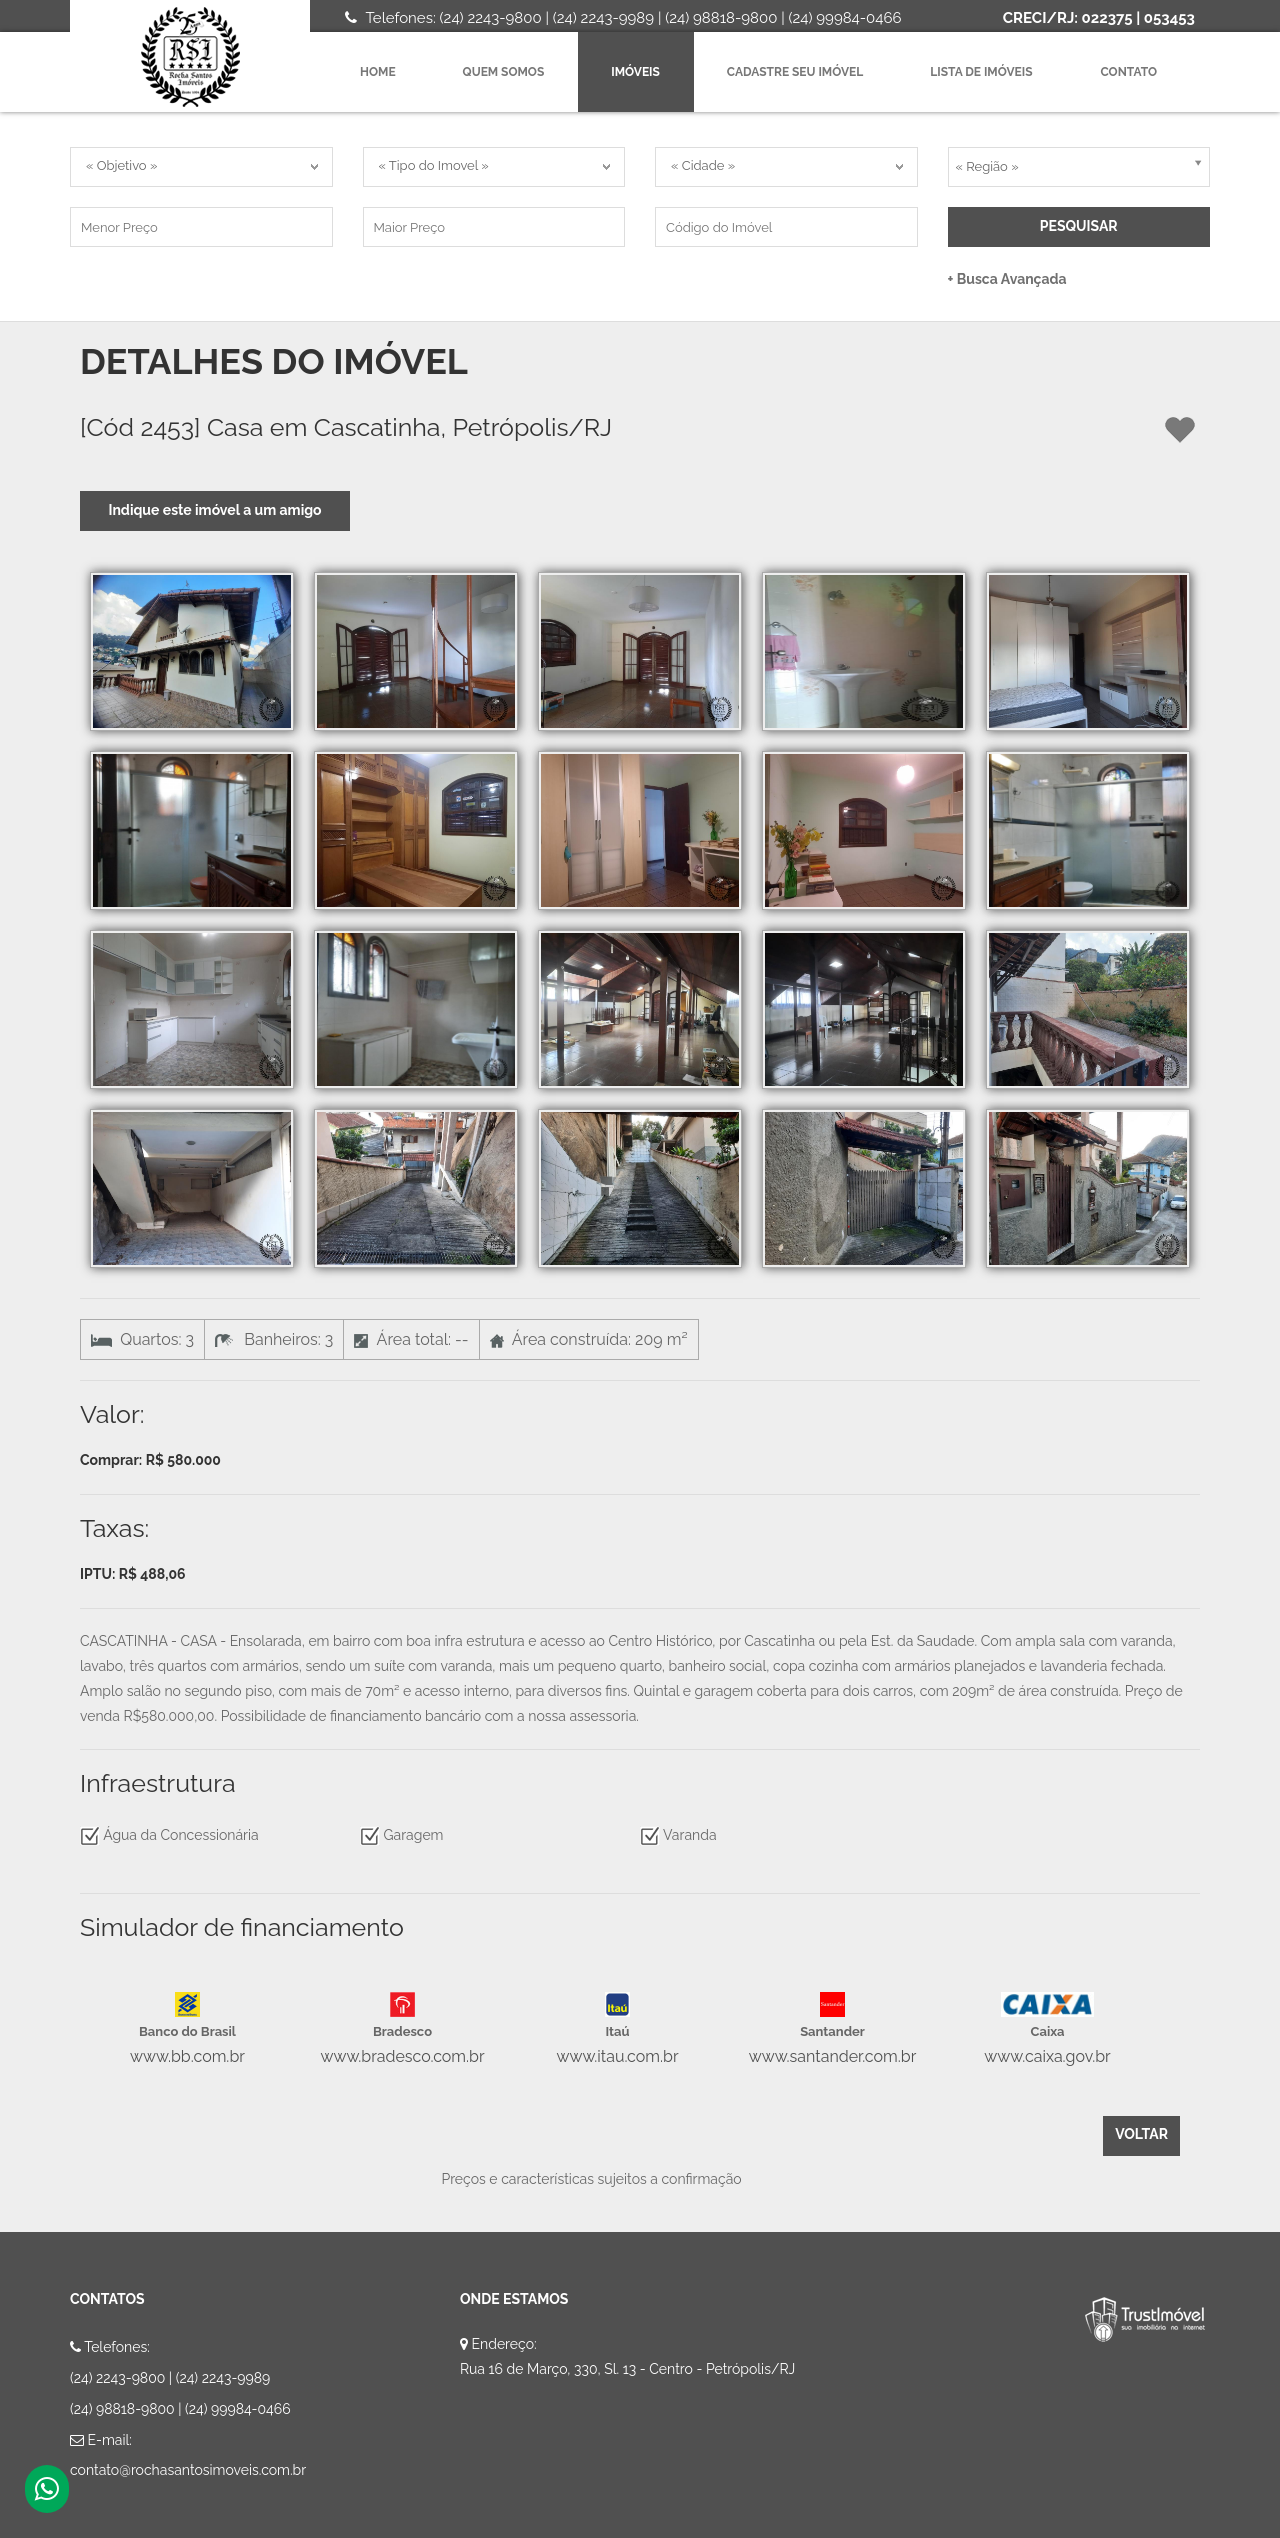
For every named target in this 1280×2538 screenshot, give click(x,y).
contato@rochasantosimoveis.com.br (188, 2470)
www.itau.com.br (617, 2056)
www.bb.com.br (187, 2056)
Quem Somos (504, 72)
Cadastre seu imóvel (795, 72)
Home (378, 72)
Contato (1129, 72)
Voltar (1141, 2134)
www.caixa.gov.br (1047, 2056)
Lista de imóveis (981, 72)
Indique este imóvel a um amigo (214, 510)
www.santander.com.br (833, 2056)
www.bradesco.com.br (402, 2056)
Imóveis (635, 72)
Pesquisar (1079, 226)
